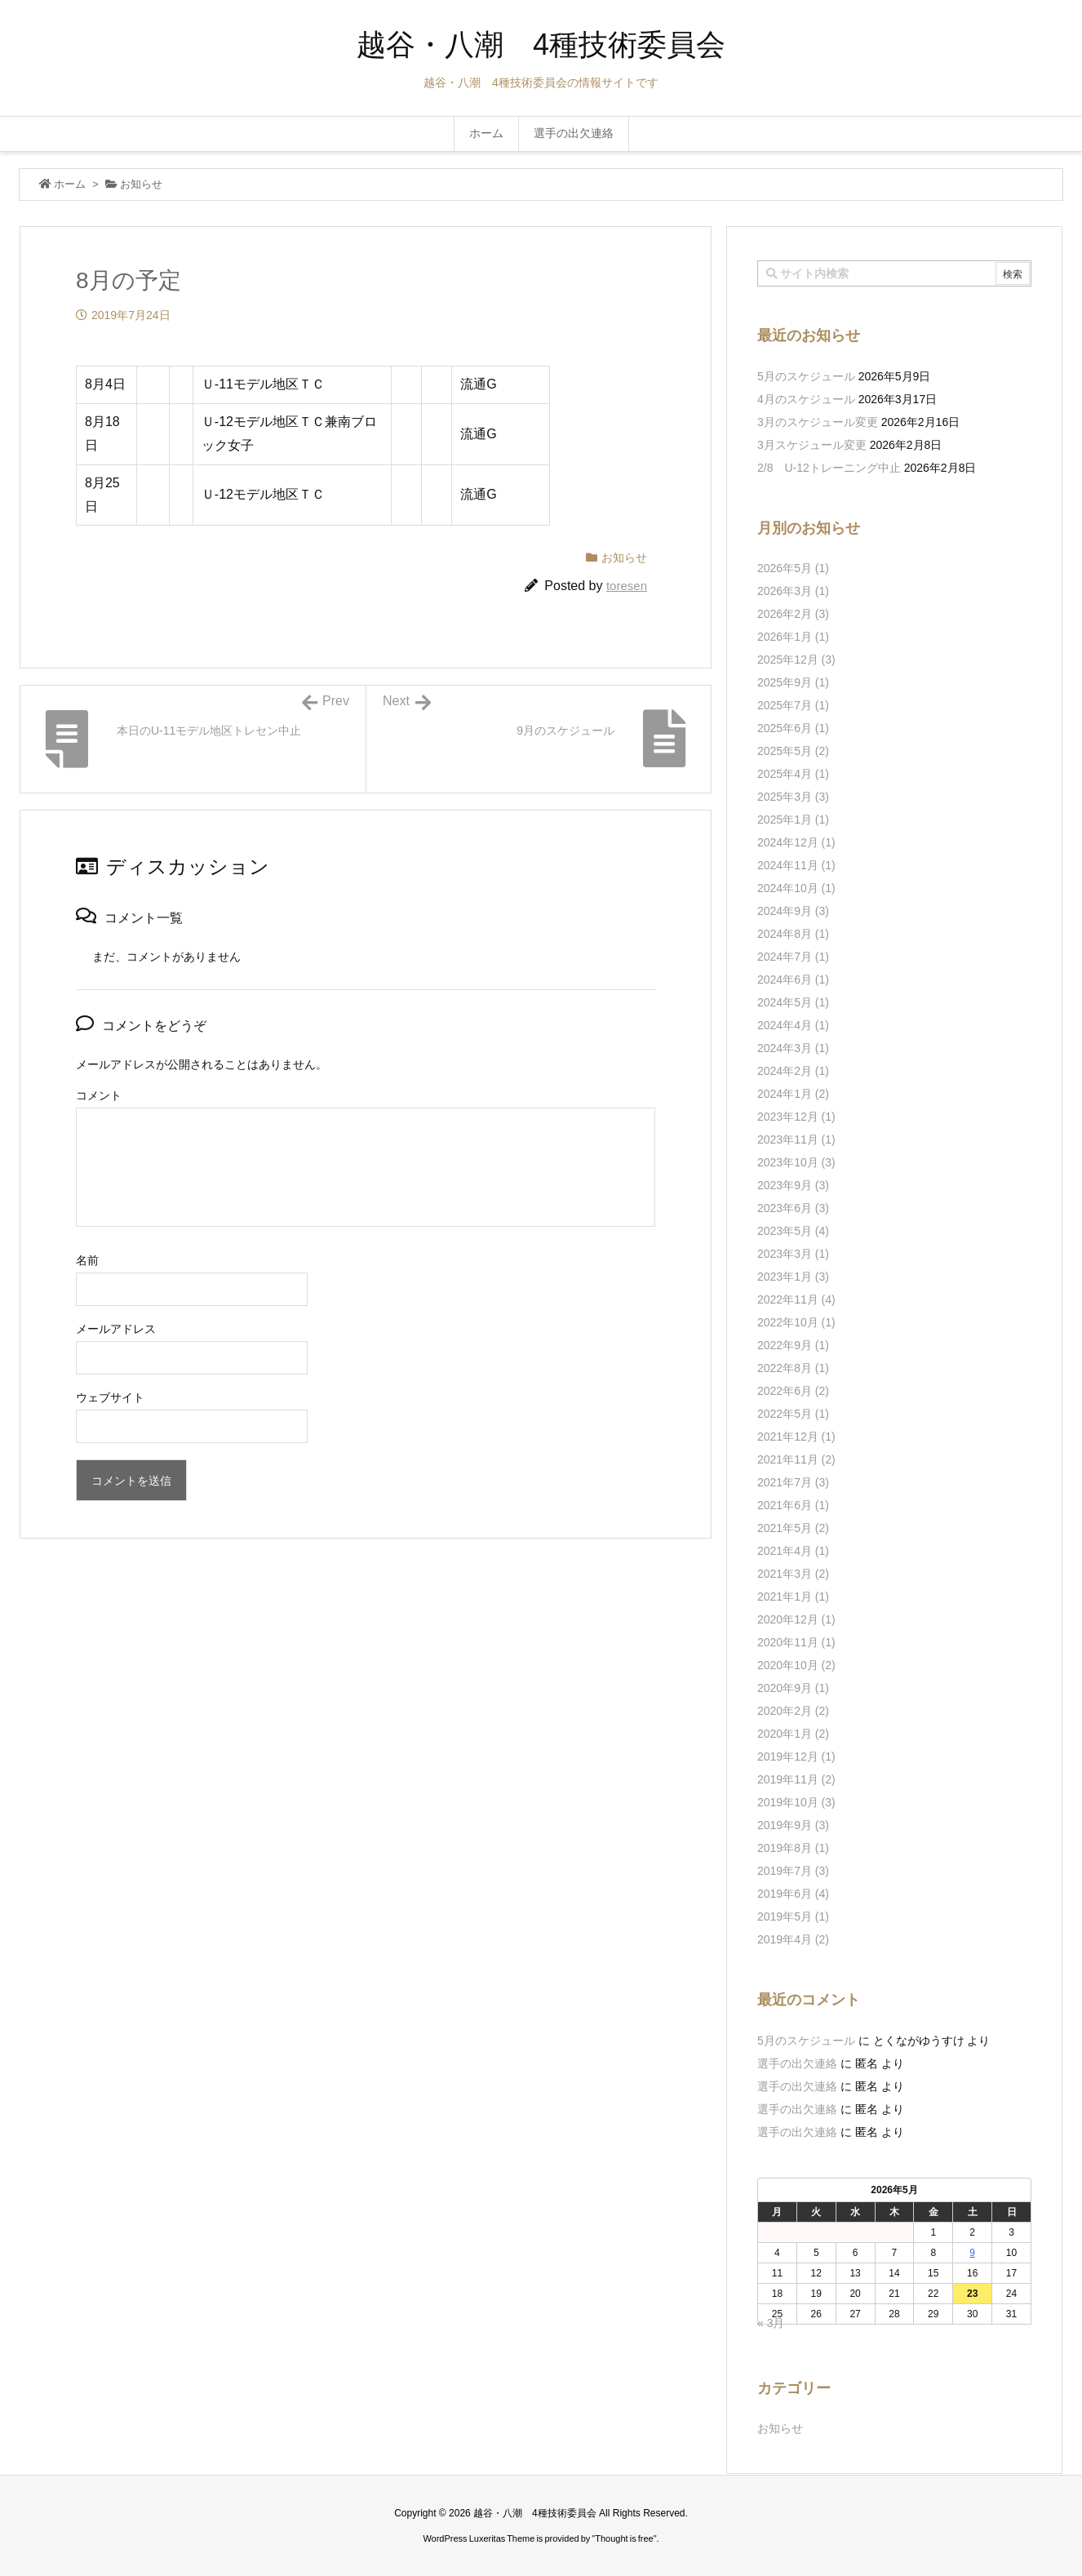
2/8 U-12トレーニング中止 (829, 467)
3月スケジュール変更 (812, 444)
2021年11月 (796, 1459)
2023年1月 (793, 1276)
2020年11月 (796, 1642)
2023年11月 (796, 1139)
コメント (99, 1095)
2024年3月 (793, 1048)
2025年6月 (793, 728)
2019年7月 (793, 1870)
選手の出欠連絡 (797, 2063)
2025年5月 (793, 750)
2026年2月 (793, 613)
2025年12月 (796, 659)
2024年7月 (793, 956)
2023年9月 (793, 1185)
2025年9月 (793, 682)
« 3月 (770, 2323)
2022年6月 (793, 1390)
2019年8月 (793, 1847)
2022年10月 (796, 1322)
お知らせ (141, 184)
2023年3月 (793, 1253)
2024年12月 (796, 842)
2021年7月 (793, 1482)
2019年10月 (796, 1802)
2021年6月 (793, 1505)
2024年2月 (793, 1070)
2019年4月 (793, 1939)
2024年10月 (796, 888)
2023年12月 (796, 1116)
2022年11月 (796, 1299)
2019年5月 (793, 1916)
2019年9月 (793, 1825)
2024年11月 (796, 865)
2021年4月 (793, 1550)
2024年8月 (793, 933)
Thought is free (624, 2538)
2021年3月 (793, 1573)
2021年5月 (793, 1527)
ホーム (70, 184)
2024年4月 (793, 1025)
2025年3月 (793, 796)
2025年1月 (793, 819)
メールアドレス (116, 1328)
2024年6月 (793, 979)
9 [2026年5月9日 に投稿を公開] (972, 2252)
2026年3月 (793, 590)
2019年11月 (796, 1779)
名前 (87, 1260)
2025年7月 (793, 705)
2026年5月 (793, 568)
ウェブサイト (110, 1397)
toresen (626, 586)
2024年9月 (793, 910)
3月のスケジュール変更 (817, 422)
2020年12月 (796, 1619)
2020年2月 (793, 1710)
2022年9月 (793, 1345)
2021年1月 (793, 1596)
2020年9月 (793, 1687)
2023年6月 (793, 1208)
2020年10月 (796, 1665)
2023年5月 (793, 1230)
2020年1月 (793, 1733)
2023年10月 (796, 1162)
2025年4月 (793, 773)
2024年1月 (793, 1093)
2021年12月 (796, 1436)
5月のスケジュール (806, 376)
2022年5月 (793, 1413)
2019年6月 (793, 1893)
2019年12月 (796, 1756)
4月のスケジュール (806, 399)
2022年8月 (793, 1368)
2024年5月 (793, 1002)
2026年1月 (793, 636)
